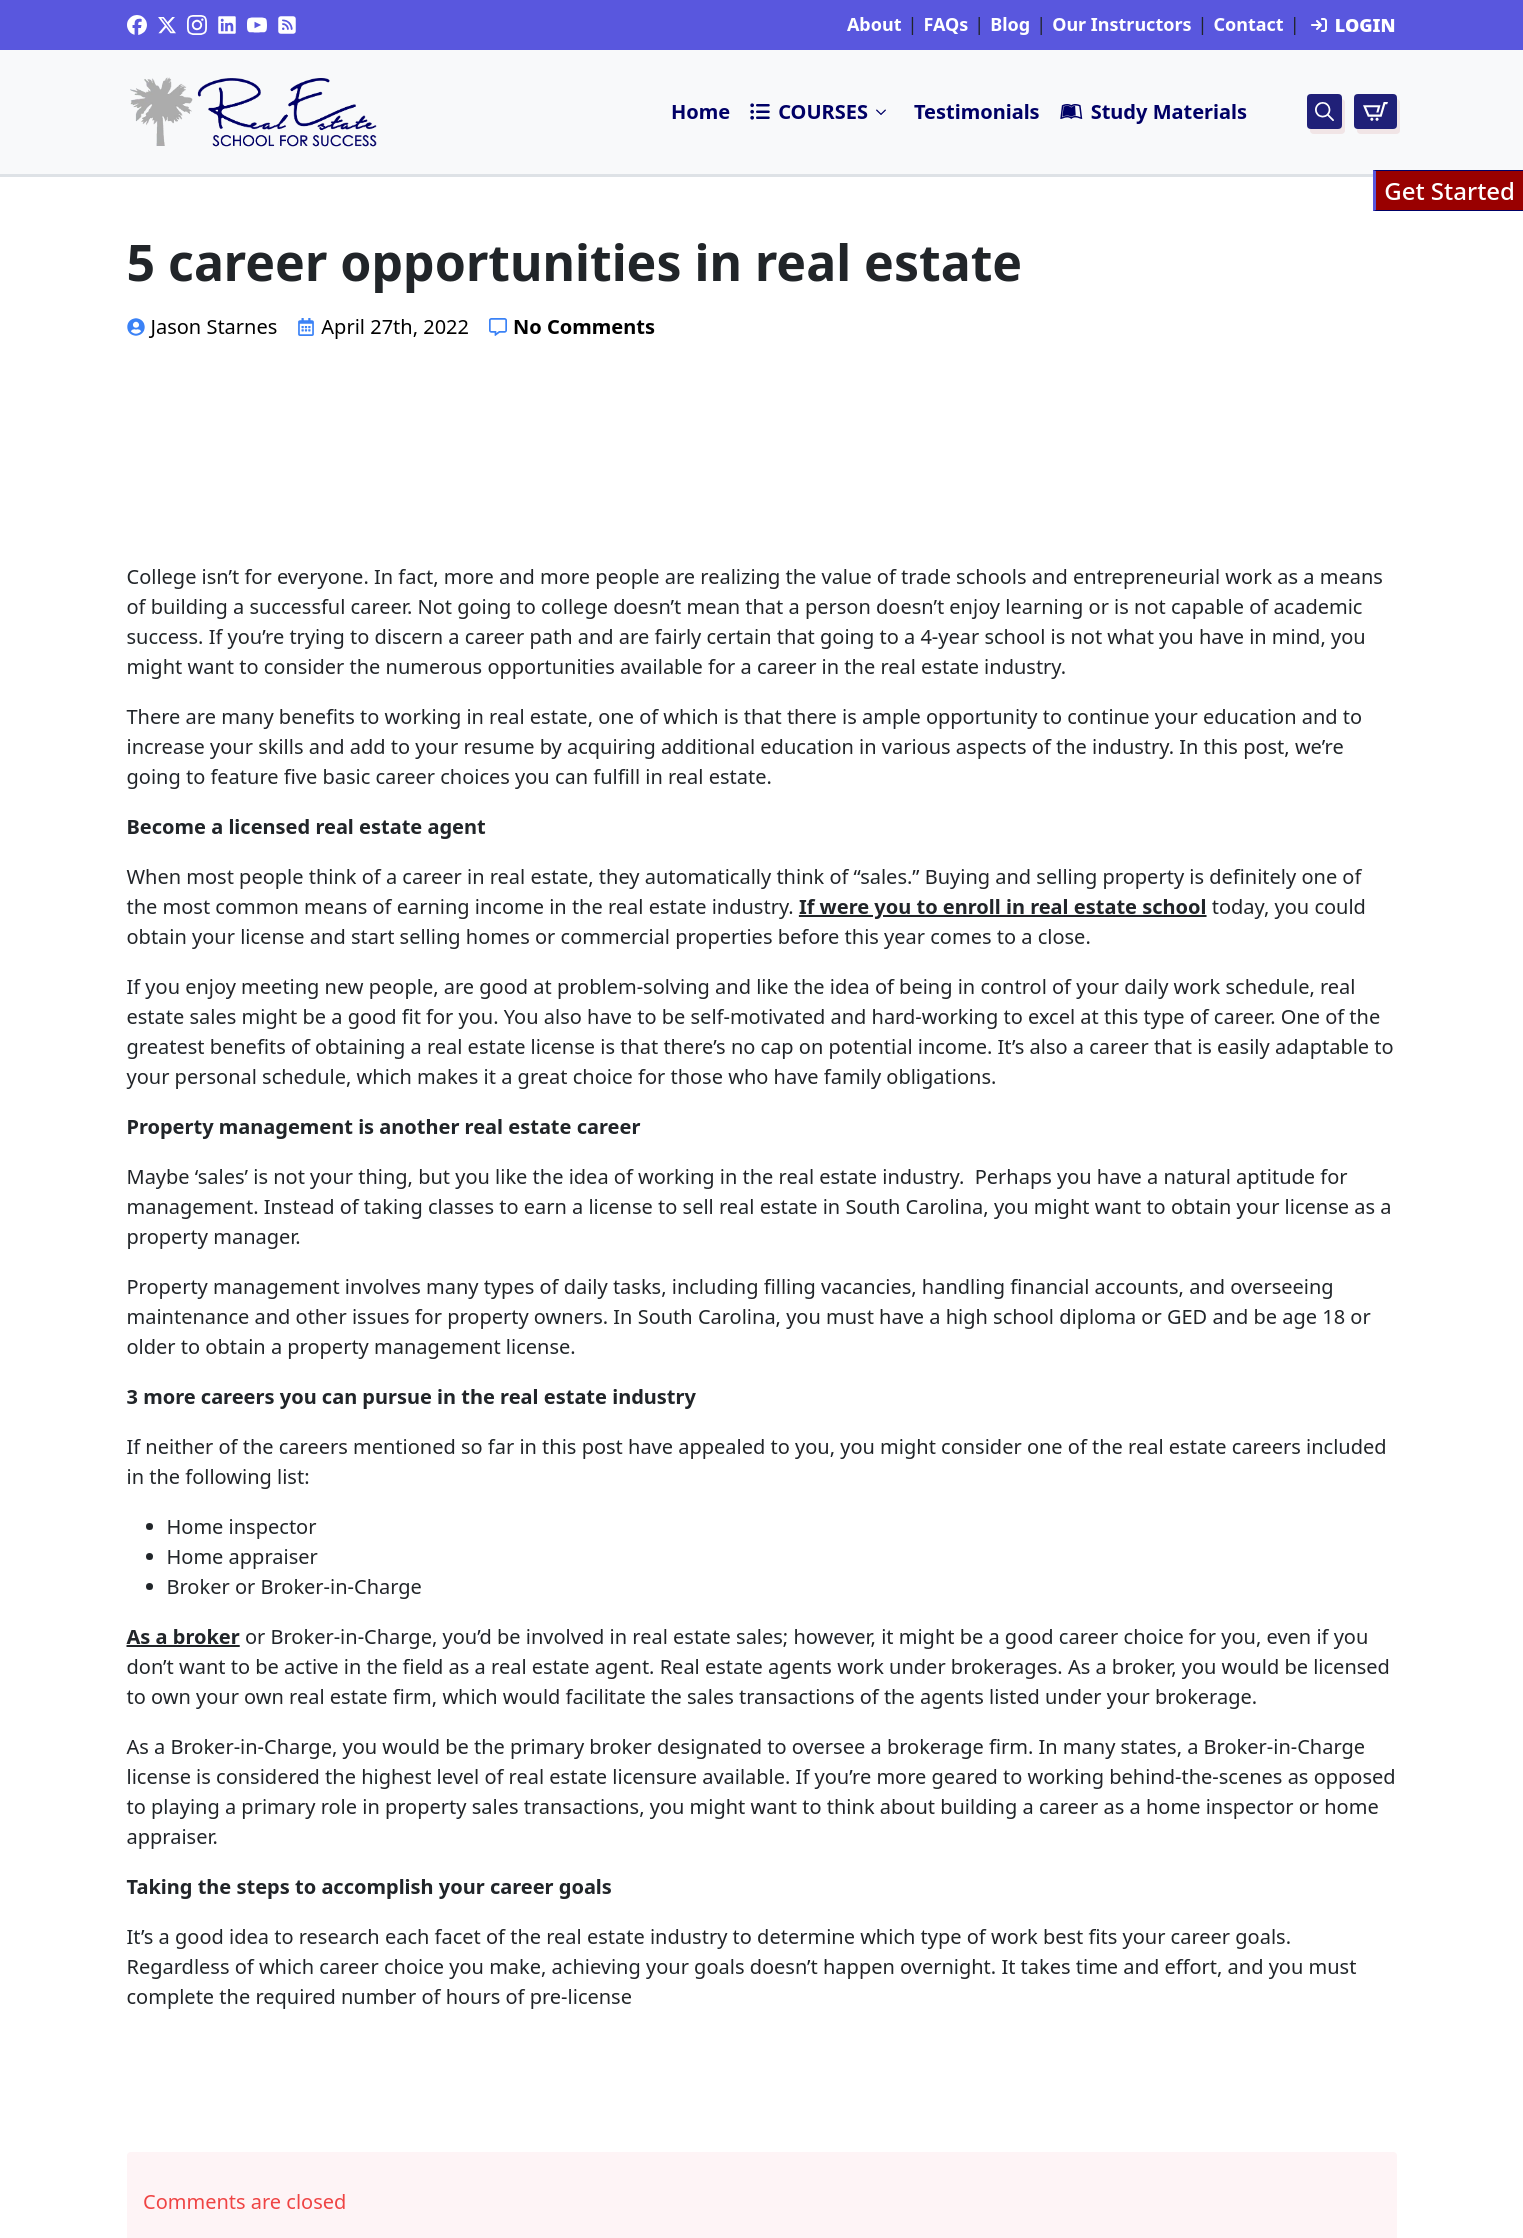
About (874, 25)
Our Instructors (1121, 25)
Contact (1248, 25)
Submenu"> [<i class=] (882, 112)
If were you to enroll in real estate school (1003, 906)
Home (700, 111)
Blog (1010, 25)
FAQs (945, 25)
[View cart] (1375, 111)
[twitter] (167, 25)
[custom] (137, 25)
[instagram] (197, 25)
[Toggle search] (1324, 111)
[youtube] (257, 25)
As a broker (183, 1636)
